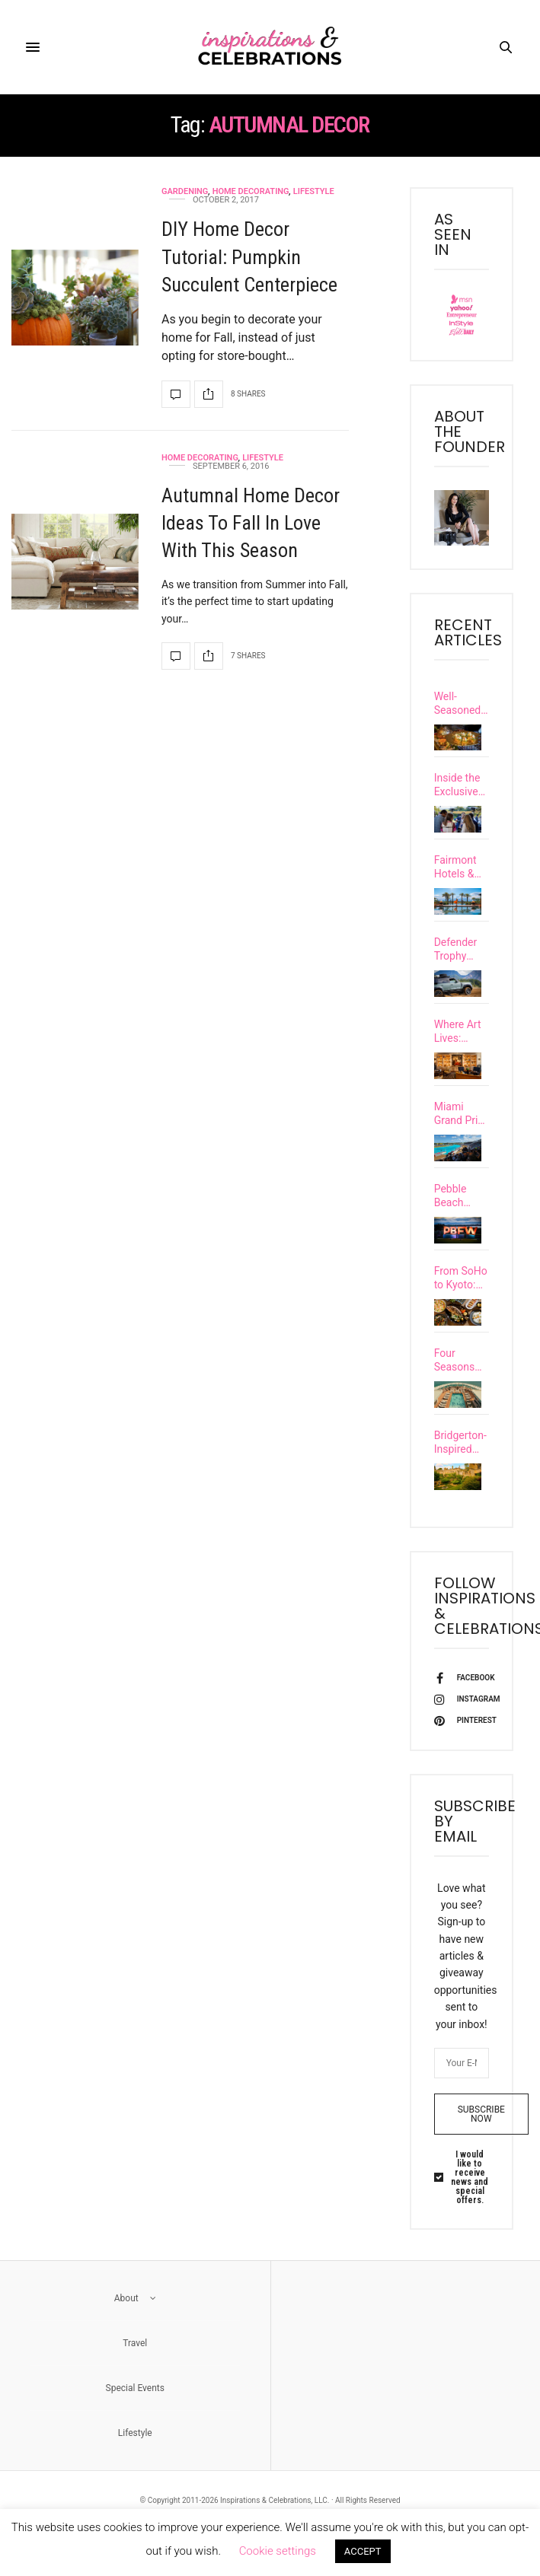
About (135, 2328)
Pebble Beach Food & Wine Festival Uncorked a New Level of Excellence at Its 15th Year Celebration (461, 1209)
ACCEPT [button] (363, 2551)
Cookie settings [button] (277, 2551)
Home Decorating (250, 191)
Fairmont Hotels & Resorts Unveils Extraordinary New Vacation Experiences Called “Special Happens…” (461, 867)
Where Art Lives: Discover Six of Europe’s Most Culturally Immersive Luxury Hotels (459, 1036)
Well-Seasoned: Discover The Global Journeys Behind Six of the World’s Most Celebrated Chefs (459, 703)
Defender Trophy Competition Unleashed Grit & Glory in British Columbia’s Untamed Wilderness (461, 949)
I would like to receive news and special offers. (469, 2207)
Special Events (135, 2417)
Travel (135, 2372)
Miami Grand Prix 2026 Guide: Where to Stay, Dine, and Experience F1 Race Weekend (460, 1122)
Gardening (184, 191)
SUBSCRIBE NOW (481, 2144)
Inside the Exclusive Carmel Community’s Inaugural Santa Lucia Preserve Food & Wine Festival (461, 785)
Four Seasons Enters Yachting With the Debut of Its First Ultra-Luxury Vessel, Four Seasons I (461, 1381)
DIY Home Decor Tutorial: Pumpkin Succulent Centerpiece (249, 257)
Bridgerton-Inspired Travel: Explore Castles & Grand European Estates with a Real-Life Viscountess (461, 1467)
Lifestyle (313, 191)
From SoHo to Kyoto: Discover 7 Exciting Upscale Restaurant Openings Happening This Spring (460, 1295)
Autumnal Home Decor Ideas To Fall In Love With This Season (250, 523)
